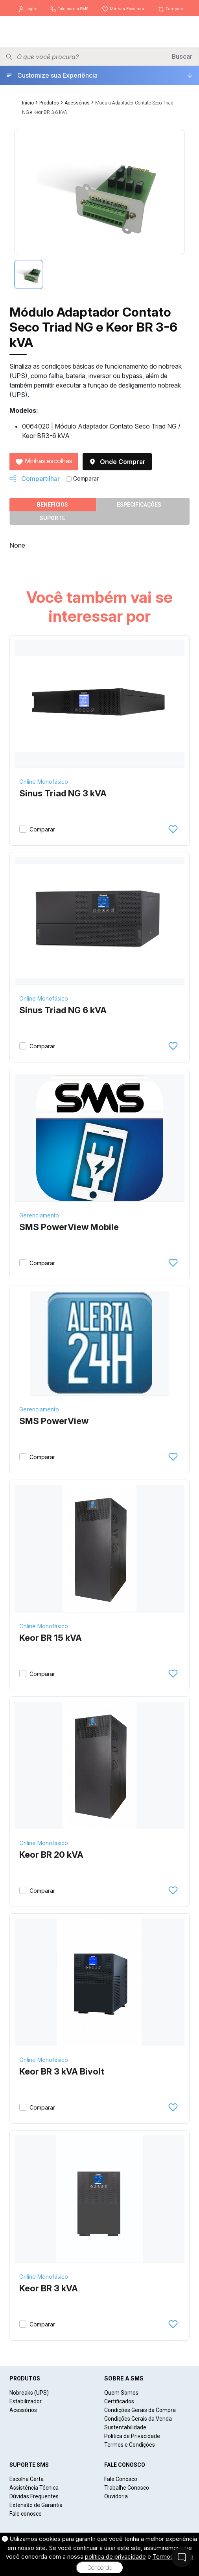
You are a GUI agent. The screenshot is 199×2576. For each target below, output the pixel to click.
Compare (170, 8)
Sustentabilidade (125, 2427)
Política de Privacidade (132, 2436)
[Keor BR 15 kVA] (99, 1548)
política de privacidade (115, 2556)
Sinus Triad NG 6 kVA (63, 1010)
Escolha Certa (26, 2479)
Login (27, 8)
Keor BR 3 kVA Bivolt (61, 2071)
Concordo (99, 2567)
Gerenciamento (39, 1215)
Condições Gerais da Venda (138, 2419)
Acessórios (77, 103)
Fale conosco (25, 2514)
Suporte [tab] (52, 518)
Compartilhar (34, 479)
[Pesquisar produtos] (91, 57)
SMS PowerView (53, 1421)
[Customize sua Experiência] (99, 75)
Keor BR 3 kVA (48, 2288)
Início (28, 103)
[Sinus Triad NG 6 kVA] (99, 921)
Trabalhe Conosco (126, 2488)
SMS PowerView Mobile (69, 1227)
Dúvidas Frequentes (34, 2496)
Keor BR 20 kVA (51, 1854)
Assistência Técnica (34, 2488)
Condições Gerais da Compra (140, 2410)
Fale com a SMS (69, 8)
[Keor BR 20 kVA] (99, 1765)
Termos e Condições (129, 2445)
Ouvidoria (116, 2496)
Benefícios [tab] (52, 504)
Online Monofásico (43, 781)
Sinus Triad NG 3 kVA (63, 793)
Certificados (119, 2401)
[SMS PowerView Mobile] (99, 1138)
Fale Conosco (120, 2479)
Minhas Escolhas (123, 8)
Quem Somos (121, 2393)
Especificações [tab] (139, 504)
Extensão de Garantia (36, 2505)
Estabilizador (25, 2401)
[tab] (28, 274)
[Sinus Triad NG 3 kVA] (99, 704)
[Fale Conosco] (181, 2557)
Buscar (182, 56)
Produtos (49, 103)
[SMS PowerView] (100, 1343)
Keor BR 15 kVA (50, 1638)
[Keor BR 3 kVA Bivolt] (99, 1982)
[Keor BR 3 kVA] (99, 2199)
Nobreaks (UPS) (29, 2393)
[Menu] (187, 31)
